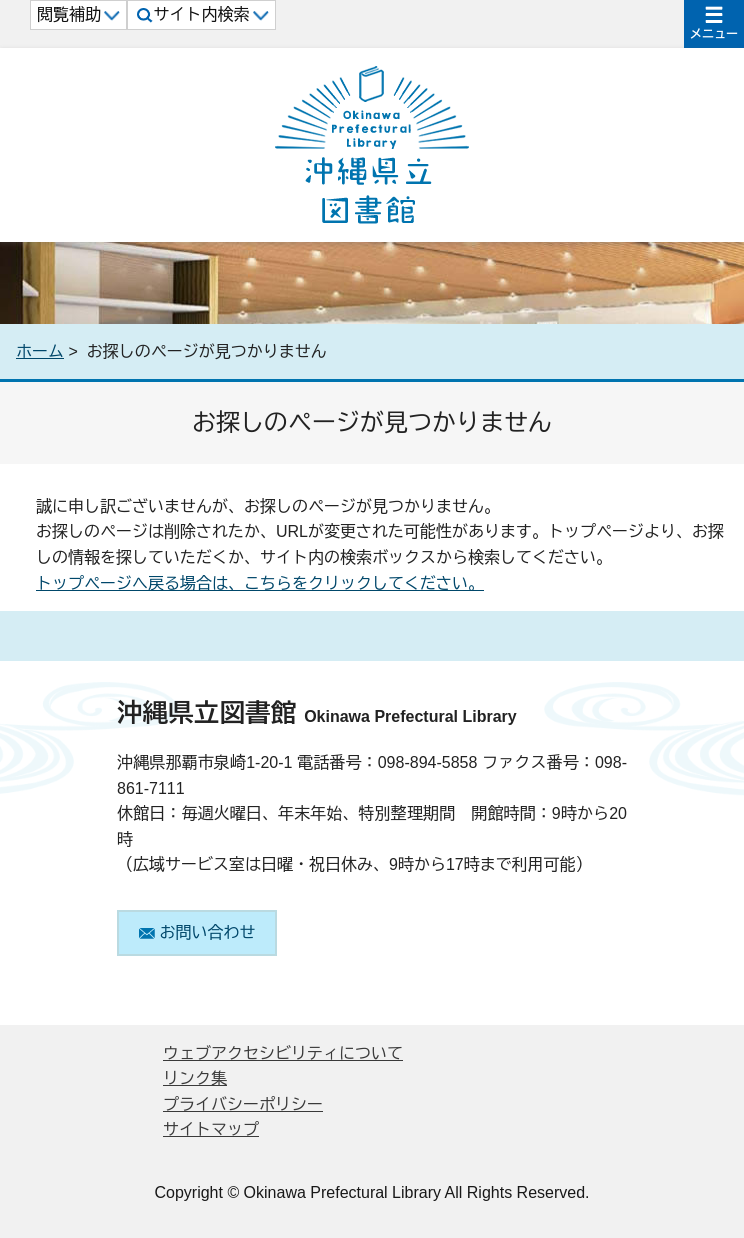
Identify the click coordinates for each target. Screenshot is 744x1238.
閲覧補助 (78, 14)
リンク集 (195, 1078)
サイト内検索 (202, 14)
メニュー (714, 34)
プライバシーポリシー (243, 1104)
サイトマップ (211, 1129)
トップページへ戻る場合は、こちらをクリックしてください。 (260, 583)
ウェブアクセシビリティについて (283, 1053)
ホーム (40, 351)
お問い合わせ (197, 932)
